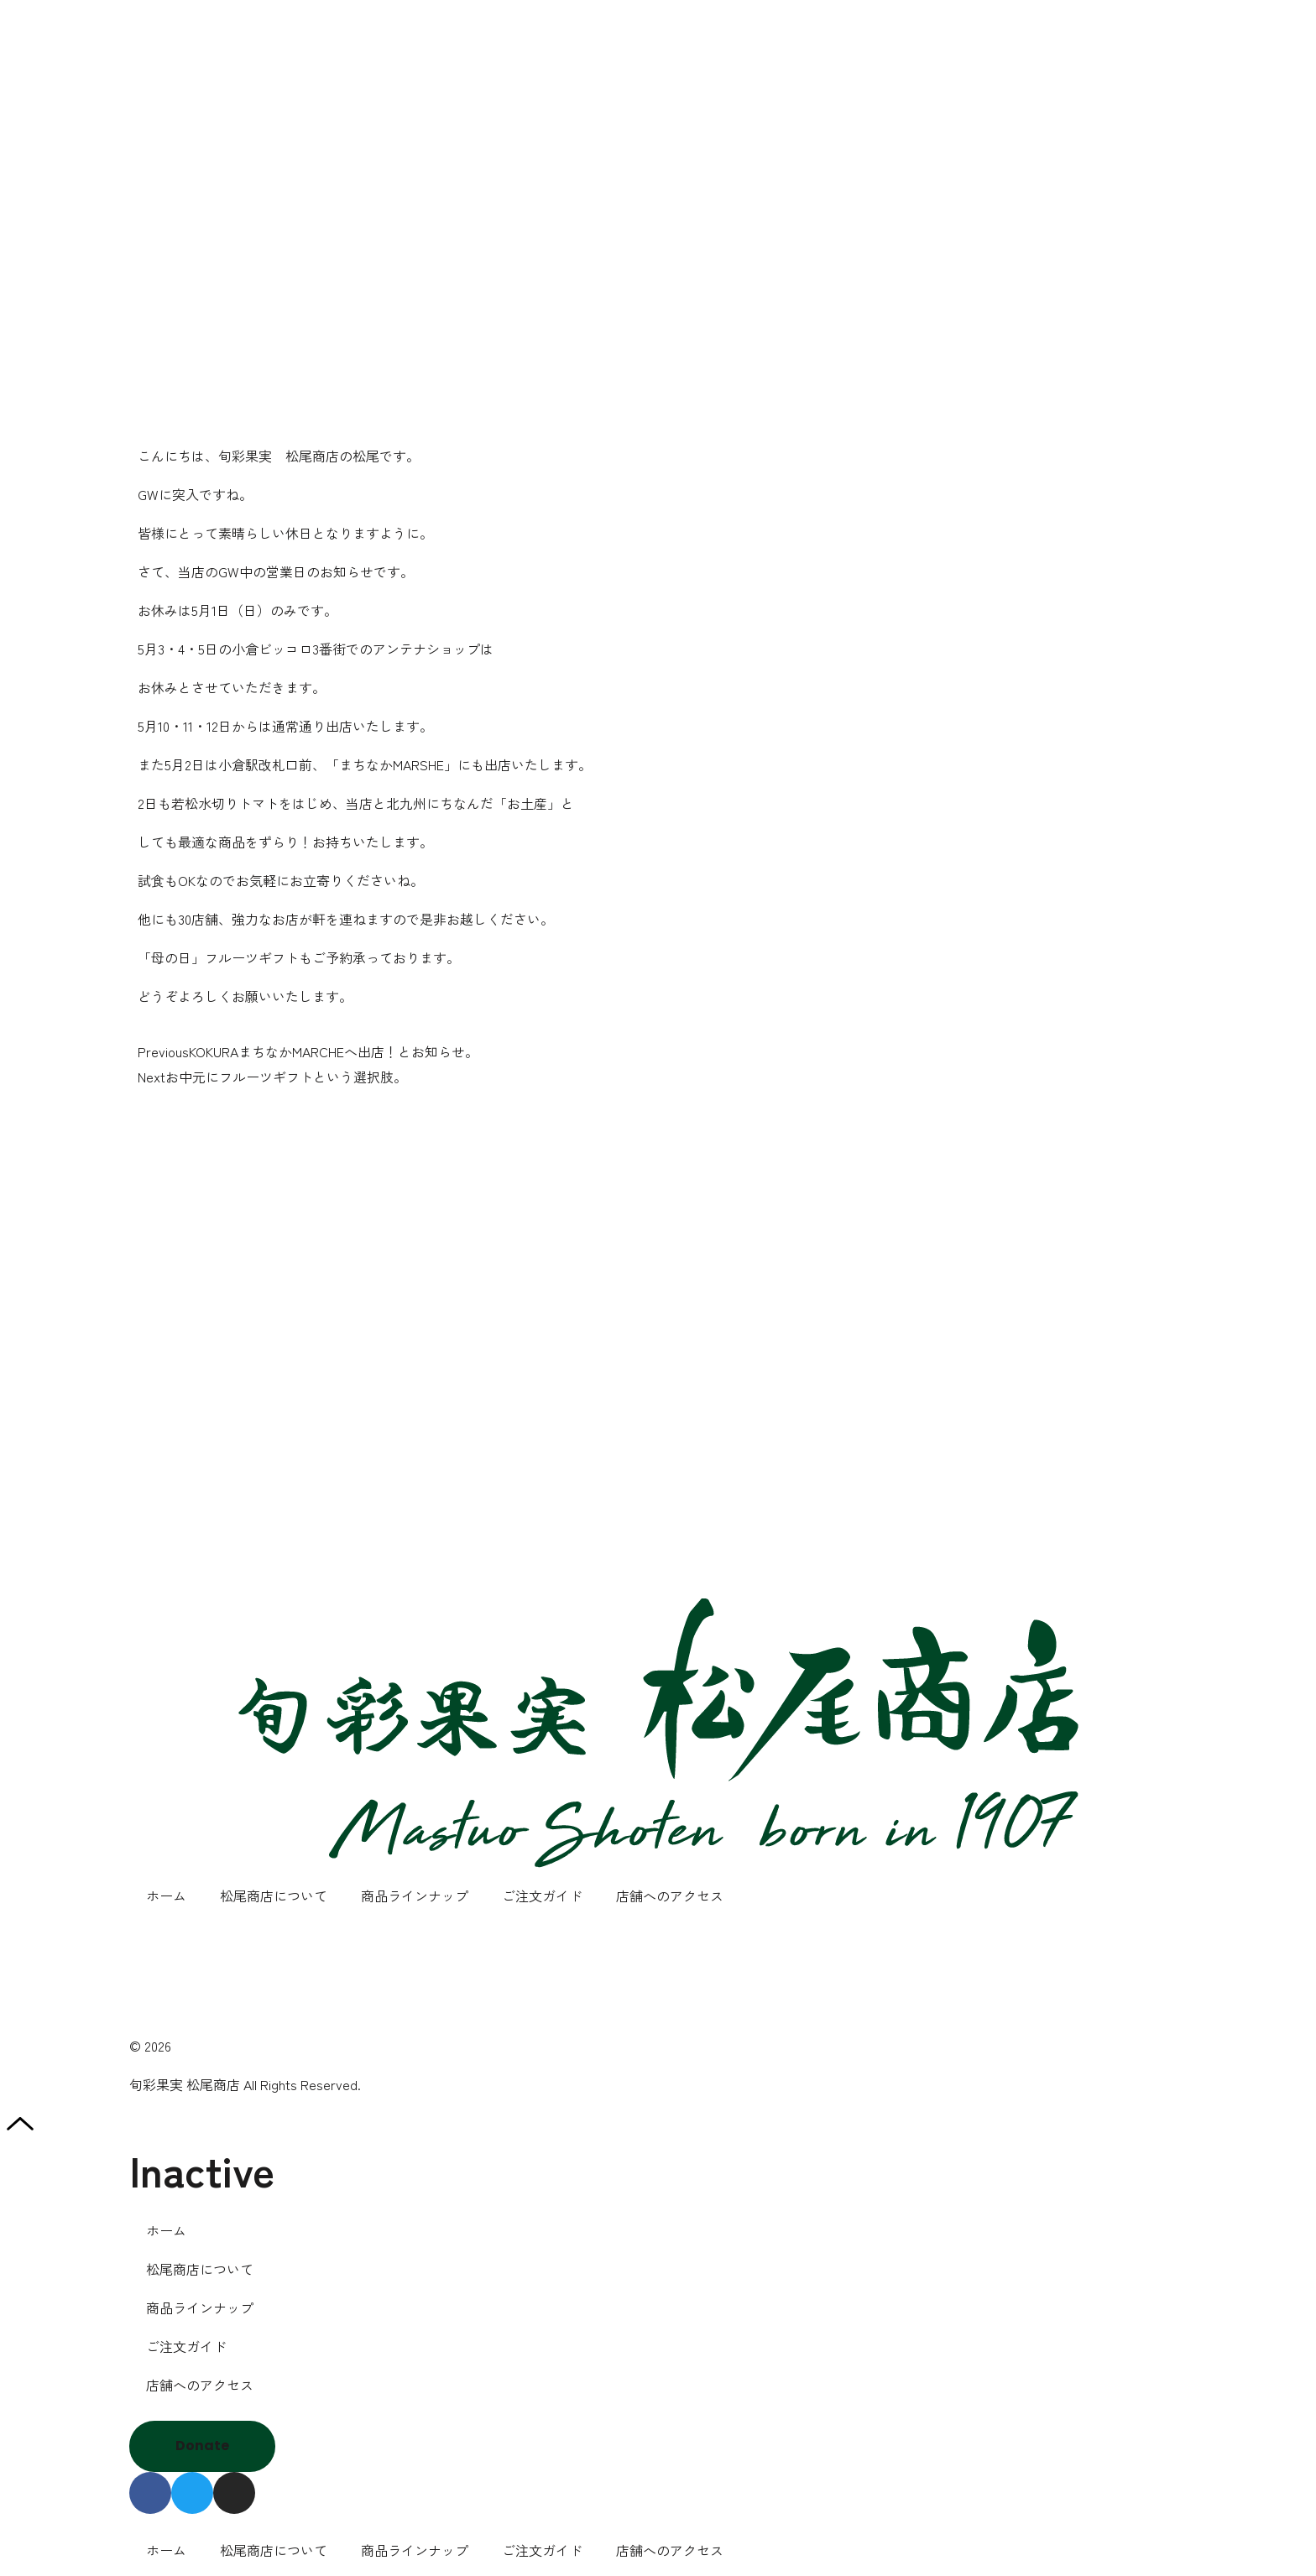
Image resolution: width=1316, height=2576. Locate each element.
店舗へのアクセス (669, 1895)
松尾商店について (273, 1895)
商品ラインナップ (414, 1895)
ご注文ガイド (542, 1895)
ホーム (166, 1895)
